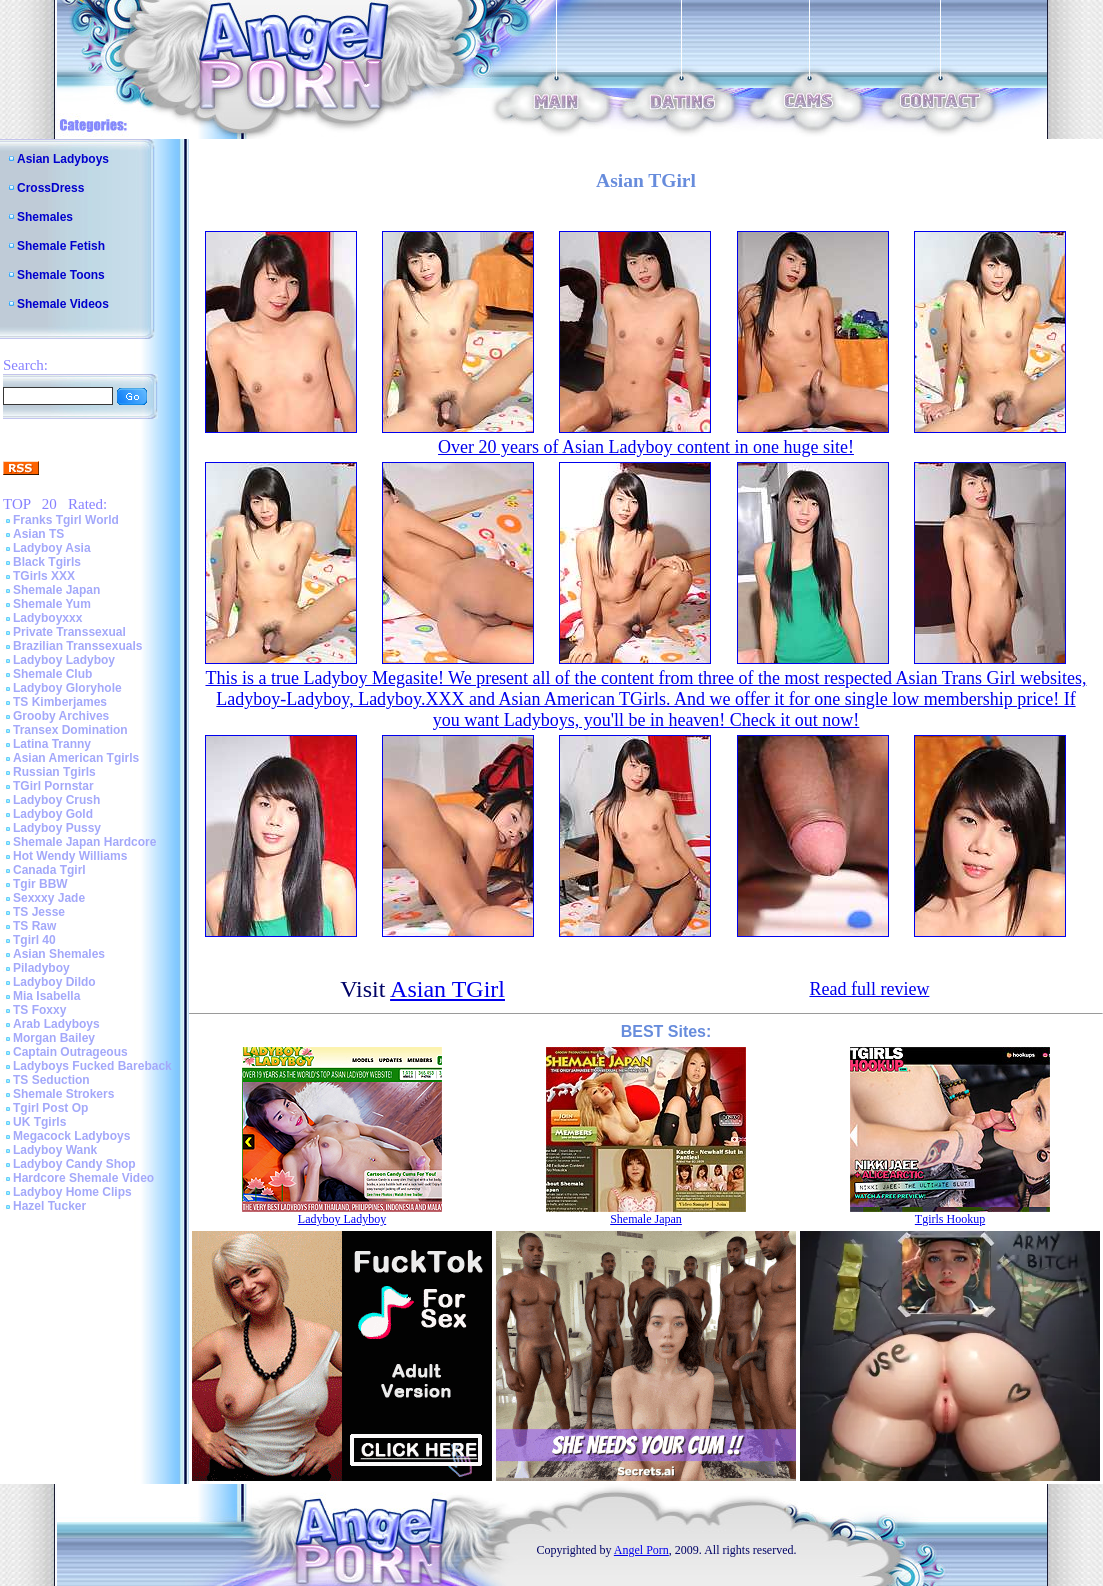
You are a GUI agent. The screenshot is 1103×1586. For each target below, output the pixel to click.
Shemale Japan (56, 590)
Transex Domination (70, 730)
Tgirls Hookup (950, 1219)
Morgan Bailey (54, 1038)
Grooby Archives (61, 716)
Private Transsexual (69, 632)
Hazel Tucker (49, 1206)
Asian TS (38, 534)
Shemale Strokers (63, 1094)
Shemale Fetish (61, 246)
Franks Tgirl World (66, 520)
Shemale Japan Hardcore (84, 842)
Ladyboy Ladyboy (64, 660)
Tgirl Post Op (50, 1108)
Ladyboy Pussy (57, 828)
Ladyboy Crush (56, 800)
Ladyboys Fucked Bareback (92, 1066)
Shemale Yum (52, 604)
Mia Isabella (46, 996)
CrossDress (50, 188)
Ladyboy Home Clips (72, 1192)
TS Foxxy (39, 1010)
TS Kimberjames (60, 702)
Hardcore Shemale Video (83, 1178)
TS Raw (34, 926)
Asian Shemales (59, 954)
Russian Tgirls (54, 772)
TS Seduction (51, 1080)
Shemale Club (52, 674)
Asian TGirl (447, 989)
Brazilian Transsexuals (77, 646)
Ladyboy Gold (53, 814)
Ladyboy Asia (52, 548)
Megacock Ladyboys (71, 1136)
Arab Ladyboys (56, 1024)
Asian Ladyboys (63, 159)
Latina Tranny (52, 744)
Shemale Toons (61, 275)
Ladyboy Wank (55, 1150)
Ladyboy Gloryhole (67, 688)
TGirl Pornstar (53, 786)
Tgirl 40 (34, 940)
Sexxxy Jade (49, 898)
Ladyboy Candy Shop (74, 1164)
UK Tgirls (39, 1122)
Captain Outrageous (70, 1052)
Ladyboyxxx (47, 618)
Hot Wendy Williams (70, 856)
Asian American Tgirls (76, 758)
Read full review (869, 989)
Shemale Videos (63, 304)
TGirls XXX (44, 576)
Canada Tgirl (49, 870)
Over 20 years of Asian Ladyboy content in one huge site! (646, 447)
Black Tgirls (47, 562)
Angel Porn (641, 1550)
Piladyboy (41, 968)
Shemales (45, 217)
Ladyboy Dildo (54, 982)
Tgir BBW (40, 884)
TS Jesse (39, 912)
